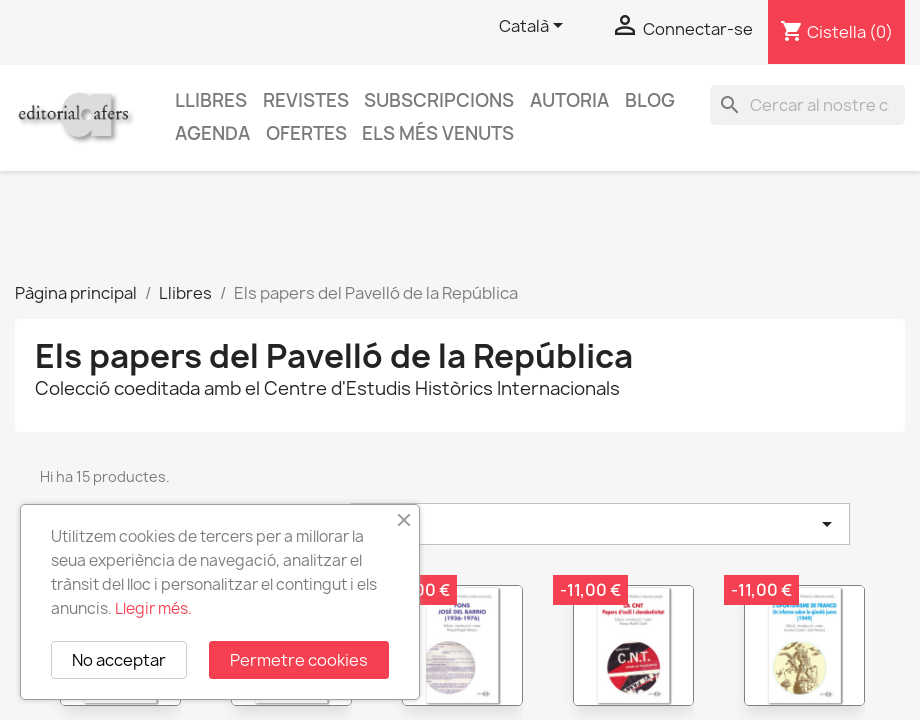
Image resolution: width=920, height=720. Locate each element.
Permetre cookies (299, 660)
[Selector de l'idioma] (534, 27)
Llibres (211, 100)
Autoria (569, 100)
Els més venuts (438, 133)
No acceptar (119, 660)
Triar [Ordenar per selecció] (600, 524)
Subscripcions (439, 100)
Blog (650, 100)
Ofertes (306, 133)
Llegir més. (153, 608)
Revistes (306, 100)
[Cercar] (807, 105)
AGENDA (212, 133)
